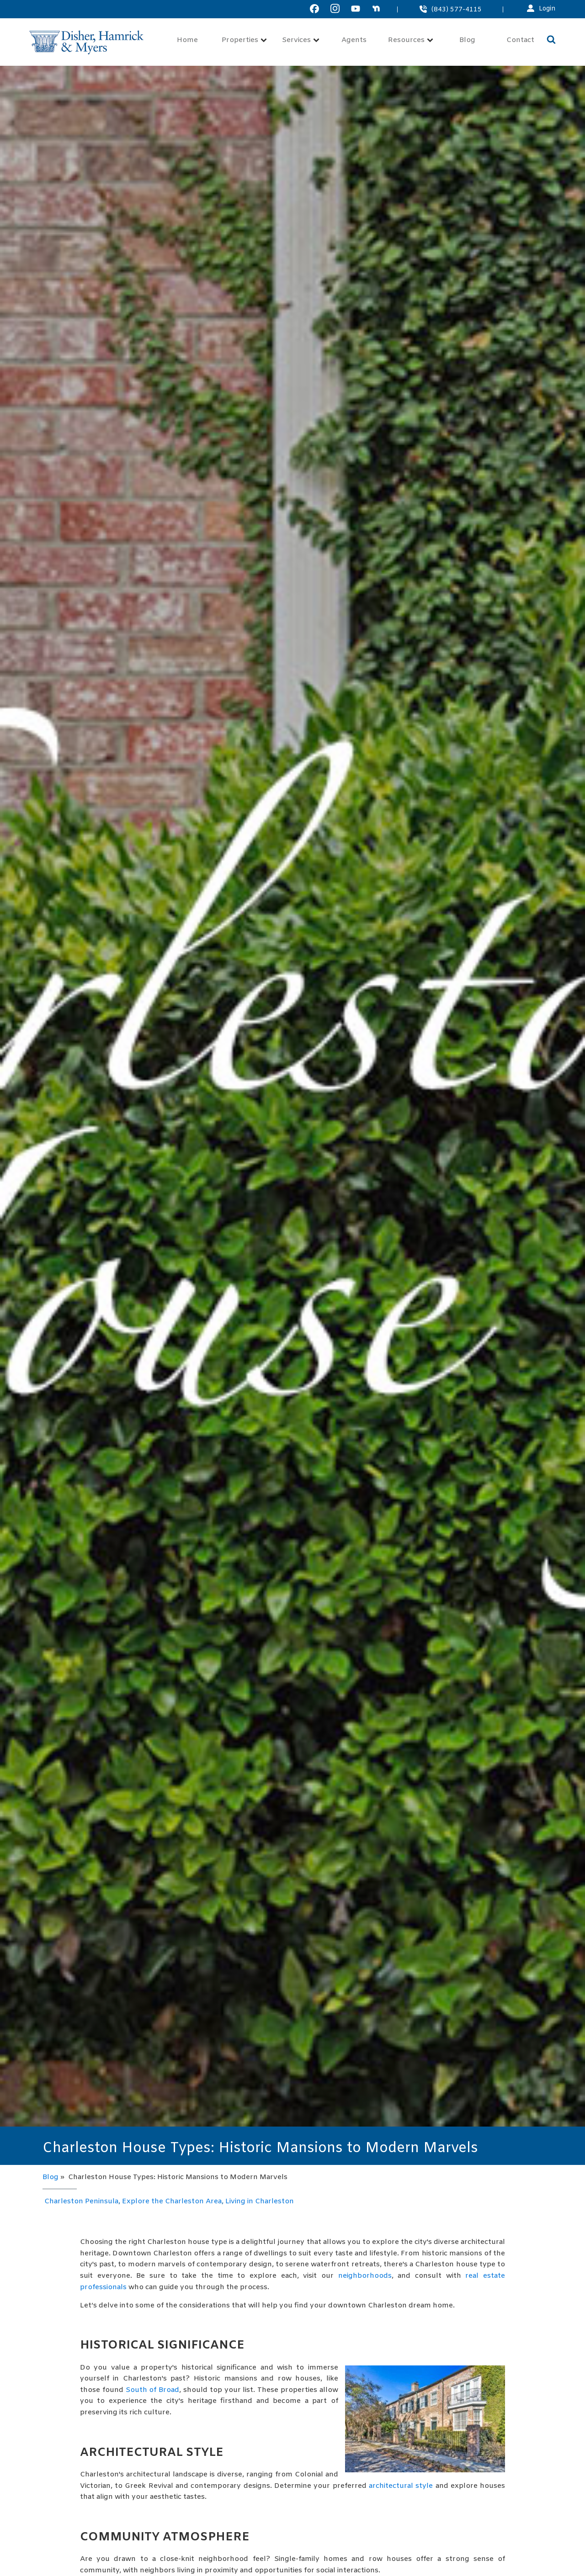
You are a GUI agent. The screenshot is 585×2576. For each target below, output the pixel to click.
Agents (354, 40)
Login (547, 9)
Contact (520, 40)
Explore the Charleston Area (172, 2201)
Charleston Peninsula (81, 2201)
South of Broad (153, 2390)
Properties (244, 40)
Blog (467, 40)
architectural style (401, 2486)
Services (300, 40)
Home (187, 40)
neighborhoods (365, 2275)
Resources (410, 40)
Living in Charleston (259, 2201)
